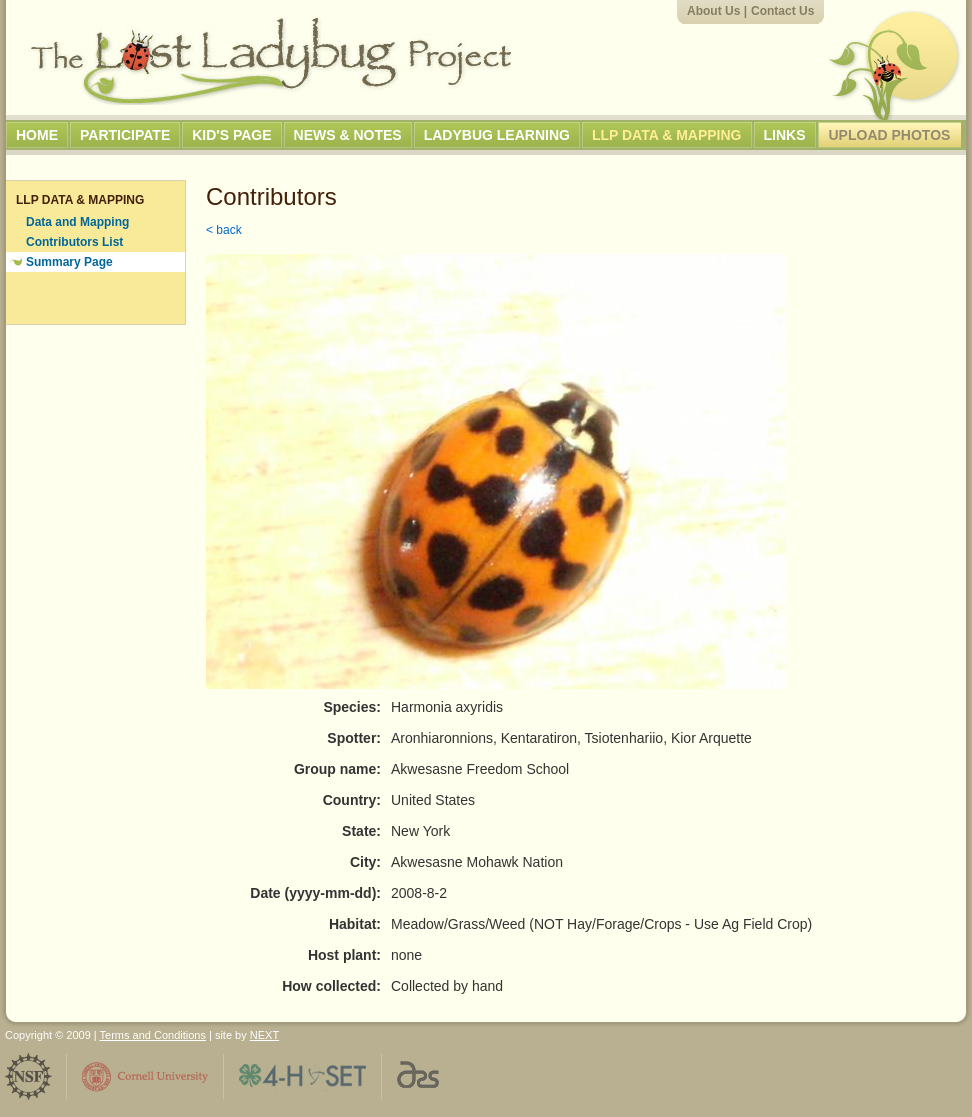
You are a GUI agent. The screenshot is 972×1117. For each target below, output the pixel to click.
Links (785, 135)
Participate (125, 135)
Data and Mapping (77, 222)
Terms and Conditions (153, 1035)
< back (224, 230)
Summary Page (69, 262)
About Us (713, 11)
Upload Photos (890, 135)
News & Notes (348, 135)
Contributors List (74, 242)
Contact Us (782, 11)
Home (37, 135)
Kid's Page (231, 135)
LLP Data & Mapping (667, 135)
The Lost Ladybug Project (271, 61)
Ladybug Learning (497, 135)
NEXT (264, 1035)
